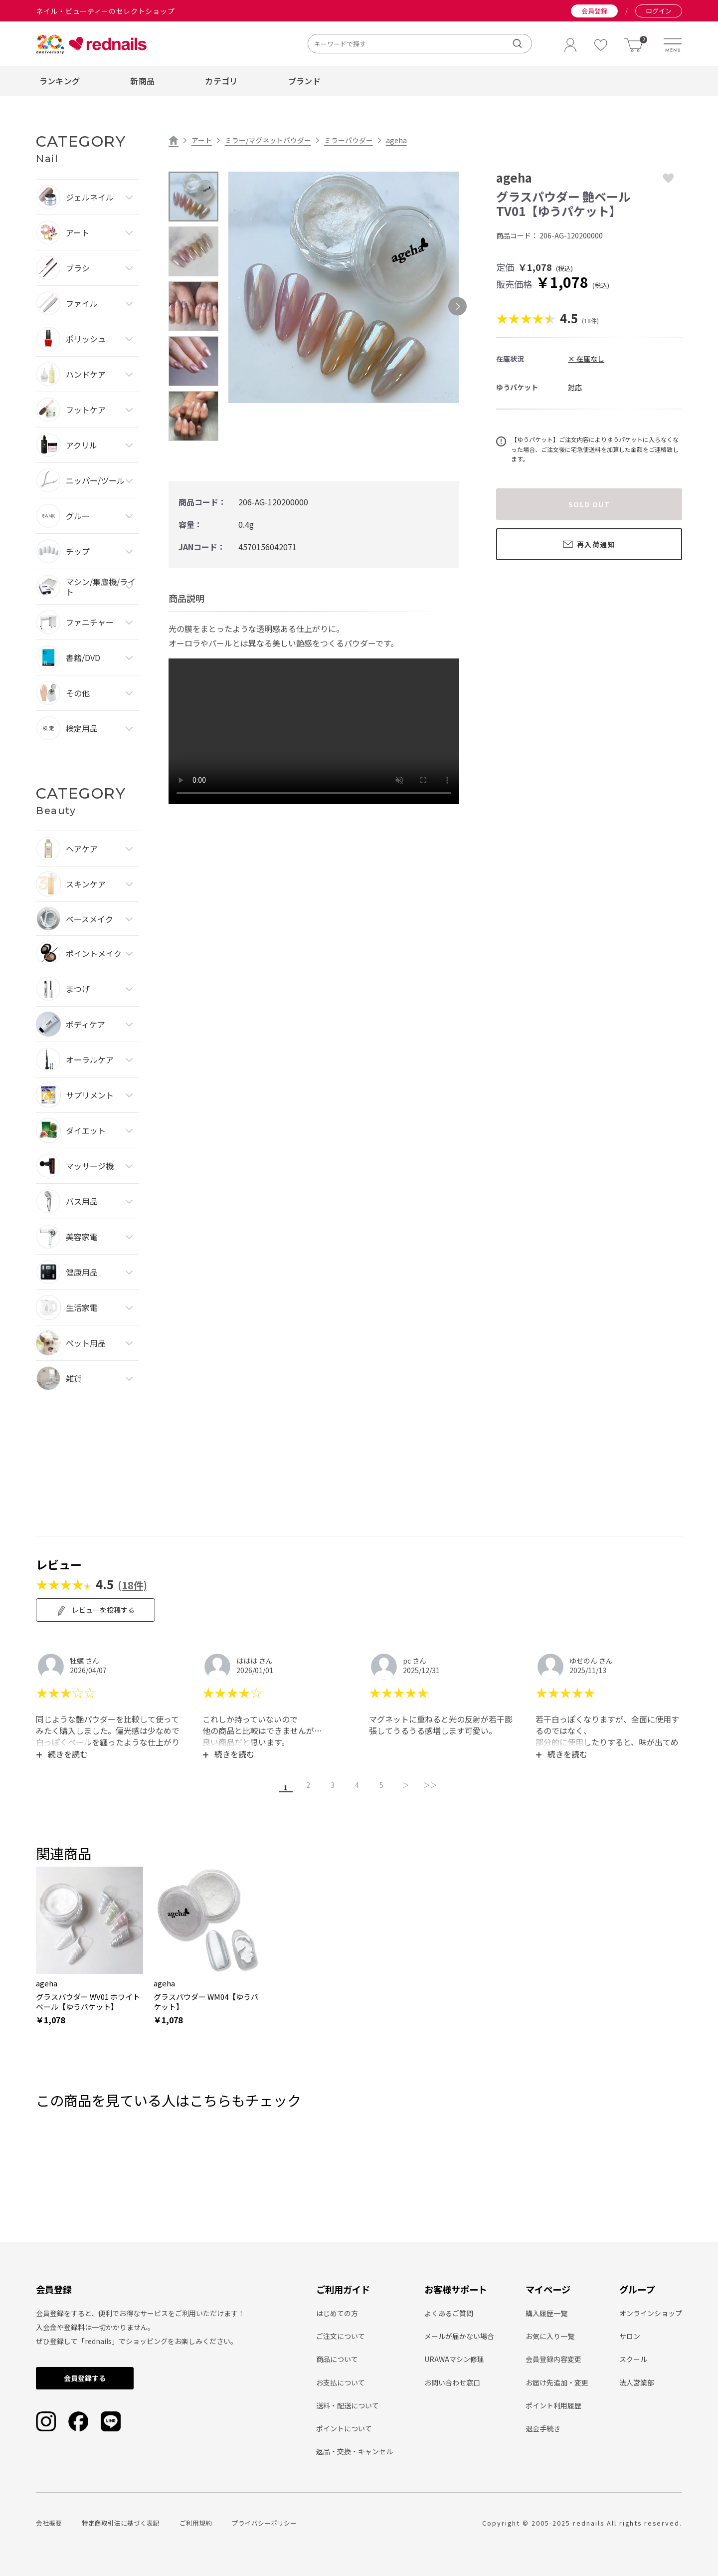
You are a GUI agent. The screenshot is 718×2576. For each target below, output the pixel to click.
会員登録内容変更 (553, 2358)
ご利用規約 (196, 2521)
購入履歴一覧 (546, 2312)
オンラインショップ (650, 2312)
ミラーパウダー (348, 140)
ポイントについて (344, 2427)
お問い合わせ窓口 (452, 2381)
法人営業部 (636, 2381)
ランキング (59, 81)
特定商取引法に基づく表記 (121, 2521)
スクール (633, 2358)
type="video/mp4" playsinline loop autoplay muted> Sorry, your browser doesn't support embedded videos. (314, 731)
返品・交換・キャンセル (354, 2450)
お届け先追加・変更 (557, 2381)
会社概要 (49, 2521)
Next (457, 306)
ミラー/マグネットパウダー (268, 140)
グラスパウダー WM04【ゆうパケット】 (206, 2000)
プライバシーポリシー (264, 2521)
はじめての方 (337, 2312)
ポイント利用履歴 (553, 2404)
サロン (629, 2335)
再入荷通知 (589, 544)
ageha (396, 140)
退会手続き (543, 2427)
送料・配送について (347, 2404)
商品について (337, 2358)
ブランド (304, 81)
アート (201, 140)
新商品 (142, 81)
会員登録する (85, 2376)
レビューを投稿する (95, 1610)
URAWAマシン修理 (454, 2358)
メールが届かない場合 (459, 2335)
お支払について (340, 2381)
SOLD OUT (589, 504)
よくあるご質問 (448, 2312)
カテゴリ (221, 81)
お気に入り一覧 (550, 2335)
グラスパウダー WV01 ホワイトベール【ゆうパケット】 (88, 2000)
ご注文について (340, 2335)
